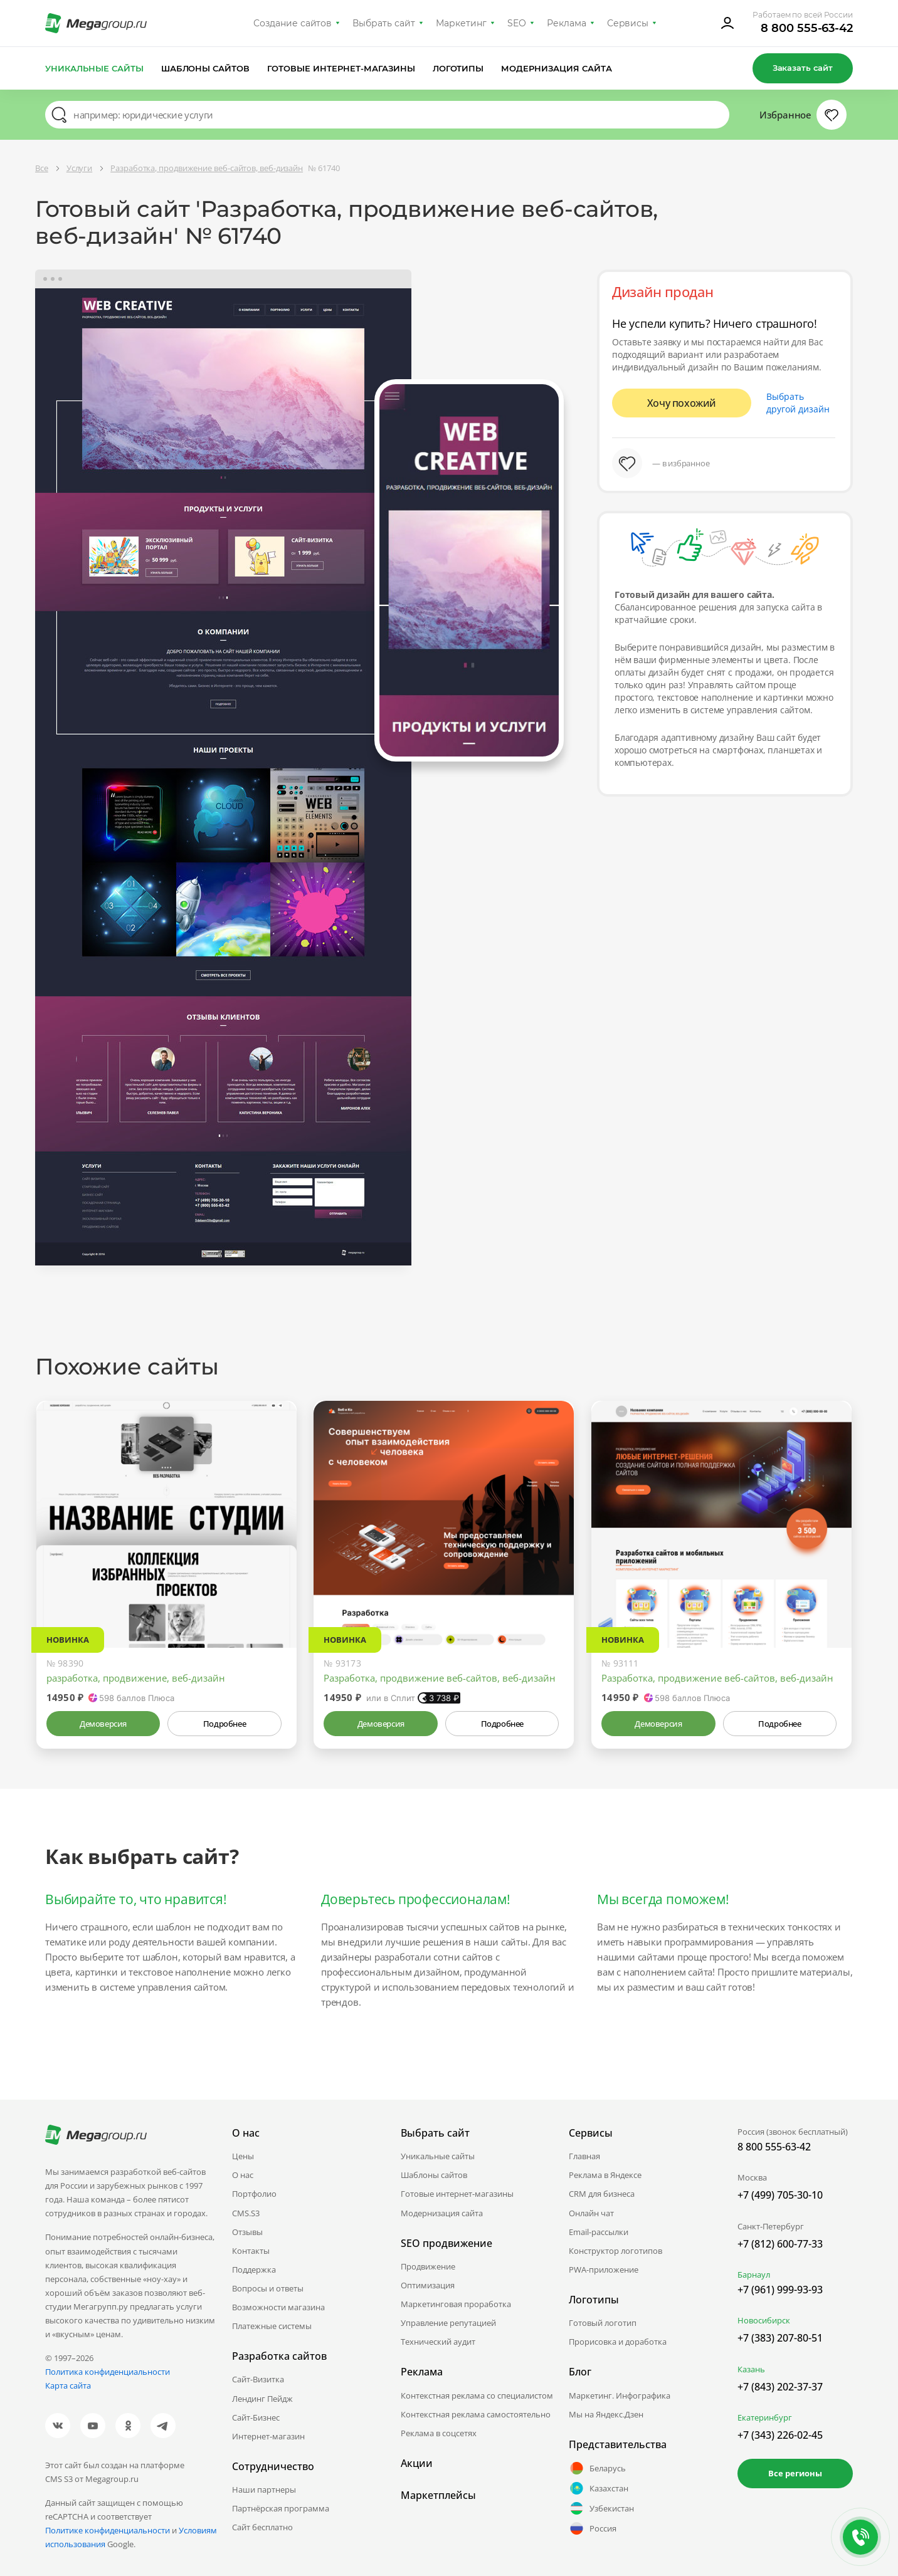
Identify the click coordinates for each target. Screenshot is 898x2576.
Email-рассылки (598, 2232)
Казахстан (598, 2488)
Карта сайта (68, 2385)
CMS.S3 (246, 2213)
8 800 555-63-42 (807, 28)
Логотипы (458, 68)
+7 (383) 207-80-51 (780, 2338)
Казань (751, 2369)
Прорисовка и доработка (618, 2341)
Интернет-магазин (268, 2436)
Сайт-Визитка (258, 2379)
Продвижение (428, 2266)
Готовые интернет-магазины (341, 68)
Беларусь (597, 2468)
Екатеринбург (764, 2417)
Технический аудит (438, 2341)
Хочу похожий (681, 403)
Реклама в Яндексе (605, 2175)
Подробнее (224, 1723)
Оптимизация (428, 2285)
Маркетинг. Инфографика (619, 2395)
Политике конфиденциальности (107, 2530)
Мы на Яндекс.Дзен (606, 2414)
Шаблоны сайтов (205, 68)
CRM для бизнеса (602, 2193)
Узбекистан (601, 2508)
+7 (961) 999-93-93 (780, 2289)
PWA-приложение (603, 2269)
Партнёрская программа (280, 2508)
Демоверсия (103, 1723)
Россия (592, 2528)
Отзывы (247, 2232)
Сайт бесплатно (262, 2527)
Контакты (251, 2250)
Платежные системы (272, 2326)
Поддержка (254, 2269)
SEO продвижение (446, 2243)
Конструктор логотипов (615, 2250)
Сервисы (628, 23)
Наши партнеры (264, 2489)
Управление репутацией (448, 2322)
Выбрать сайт (383, 23)
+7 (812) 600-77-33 (780, 2244)
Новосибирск (763, 2320)
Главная (584, 2156)
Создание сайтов (292, 23)
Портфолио (254, 2193)
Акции (417, 2463)
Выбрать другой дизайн (798, 402)
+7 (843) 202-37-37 (780, 2387)
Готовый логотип (603, 2322)
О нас (242, 2175)
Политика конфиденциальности (107, 2371)
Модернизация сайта (556, 68)
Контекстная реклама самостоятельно (476, 2414)
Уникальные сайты (94, 68)
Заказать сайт (803, 68)
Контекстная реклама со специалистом (477, 2395)
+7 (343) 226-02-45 (780, 2435)
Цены (243, 2156)
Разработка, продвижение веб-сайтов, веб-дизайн (440, 1678)
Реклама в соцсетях (439, 2433)
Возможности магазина (278, 2307)
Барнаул (753, 2274)
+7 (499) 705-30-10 (780, 2195)
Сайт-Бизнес (256, 2417)
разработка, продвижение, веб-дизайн (135, 1678)
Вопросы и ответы (268, 2288)
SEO (516, 23)
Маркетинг (461, 23)
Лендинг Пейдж (262, 2398)
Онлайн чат (591, 2213)
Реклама (566, 23)
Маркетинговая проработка (456, 2304)
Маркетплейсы (438, 2495)
